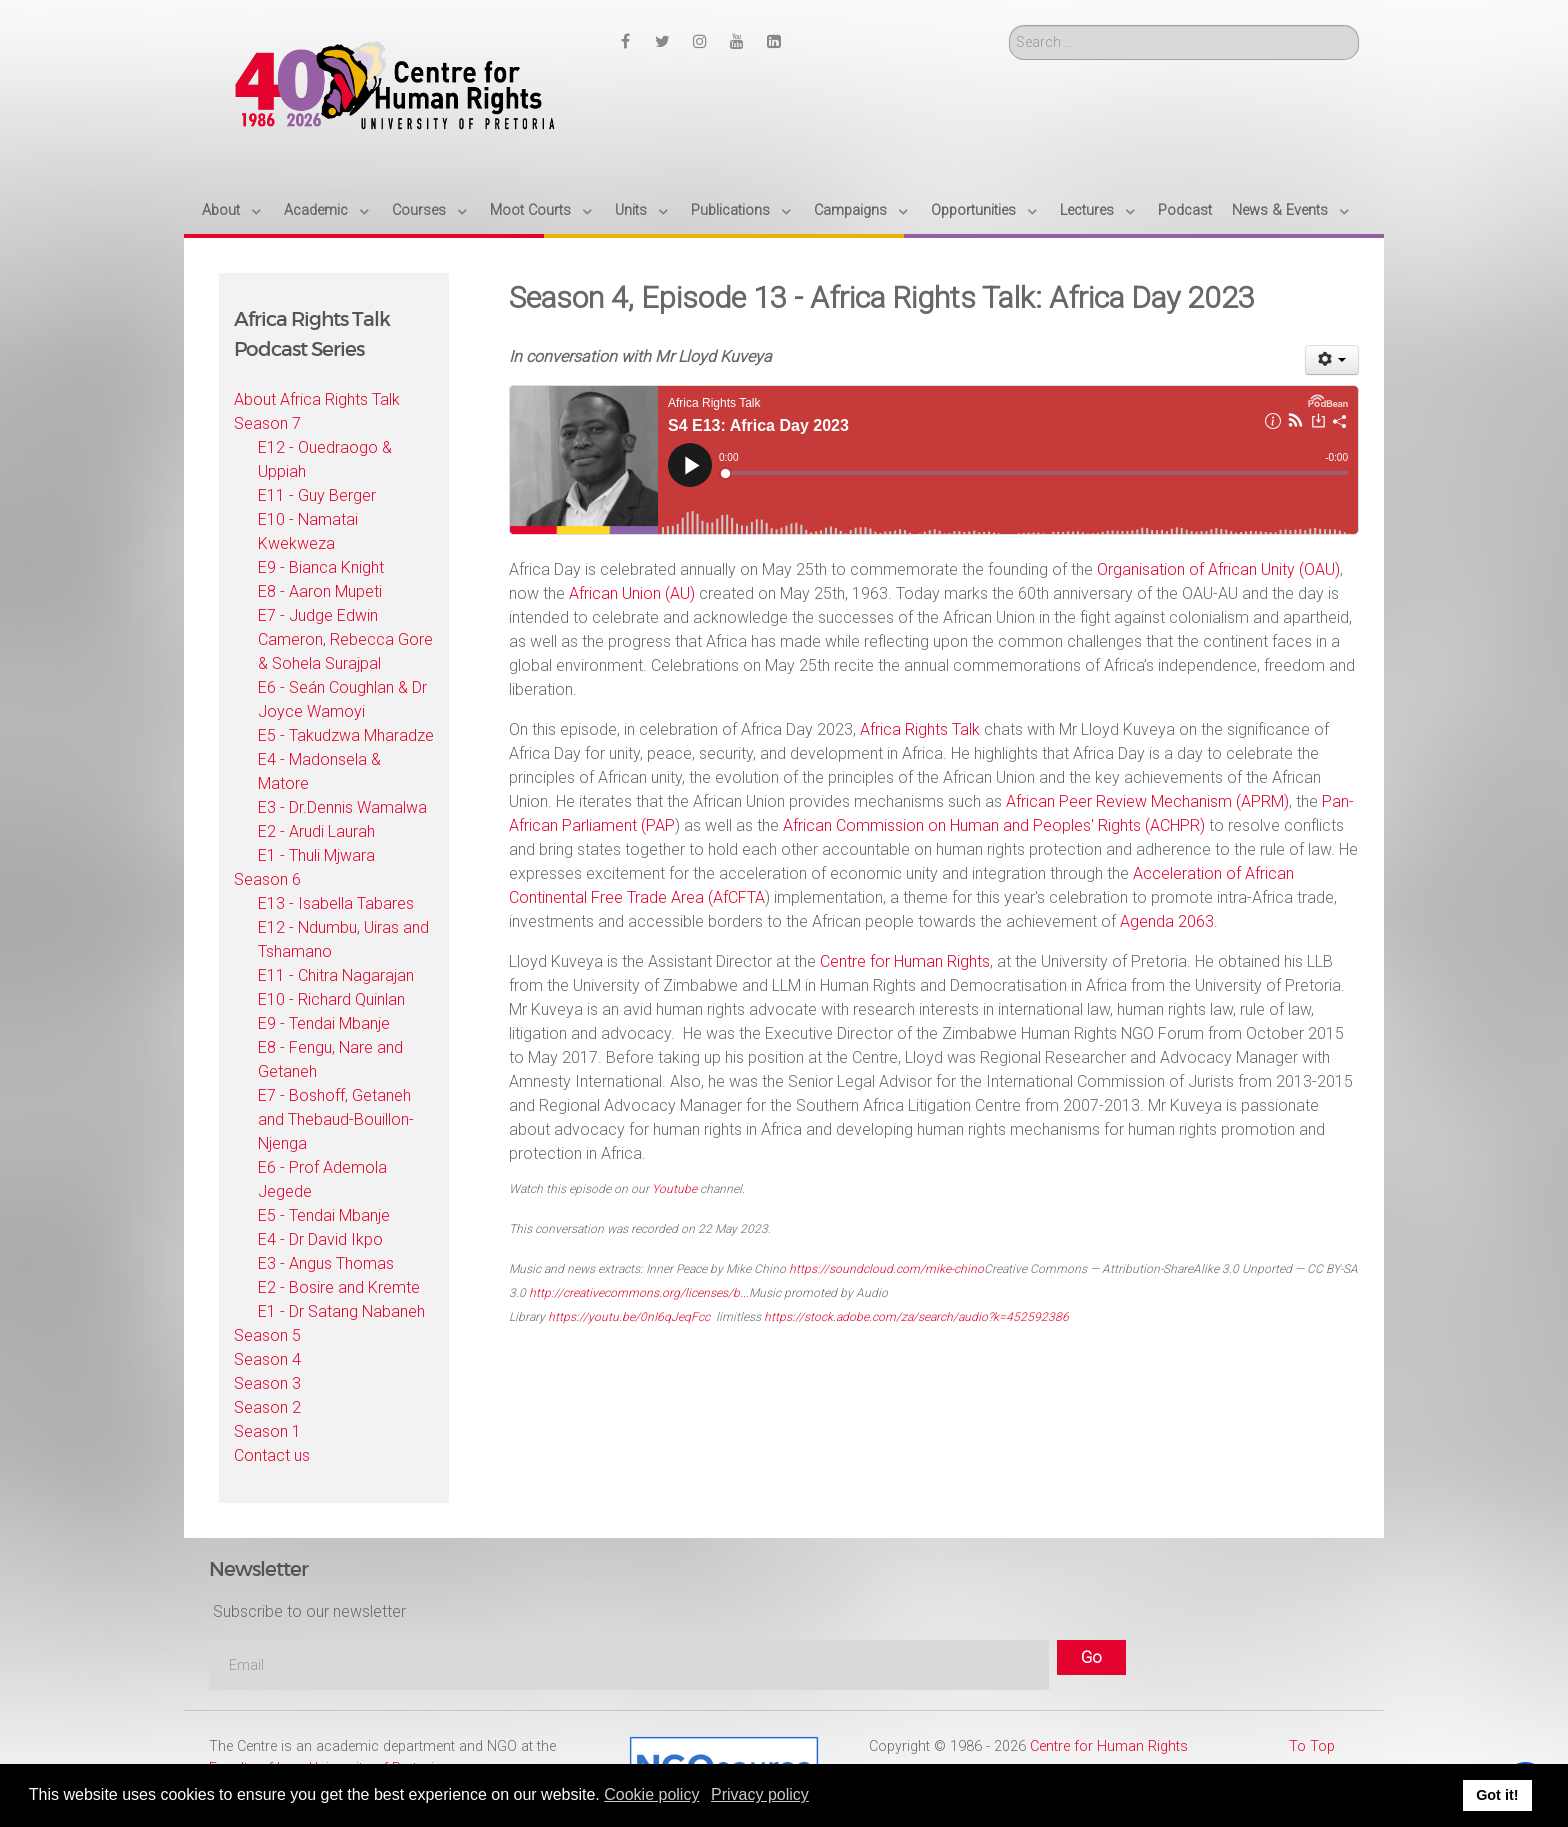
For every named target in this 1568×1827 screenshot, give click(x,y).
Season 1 (267, 1431)
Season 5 (267, 1335)
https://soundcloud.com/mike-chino (886, 1269)
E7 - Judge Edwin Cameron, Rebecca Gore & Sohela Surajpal (345, 639)
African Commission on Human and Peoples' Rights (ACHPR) (994, 825)
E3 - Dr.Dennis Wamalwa (342, 807)
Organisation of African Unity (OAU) (1218, 569)
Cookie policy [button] (651, 1794)
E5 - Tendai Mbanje (324, 1215)
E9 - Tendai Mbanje (324, 1023)
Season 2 (267, 1407)
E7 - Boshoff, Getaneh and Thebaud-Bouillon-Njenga (336, 1119)
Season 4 (267, 1359)
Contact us (272, 1455)
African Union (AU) (632, 593)
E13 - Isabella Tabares (336, 903)
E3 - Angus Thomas (326, 1263)
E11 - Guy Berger (317, 495)
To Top (1312, 1746)
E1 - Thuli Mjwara (316, 855)
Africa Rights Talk (920, 729)
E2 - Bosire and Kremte (339, 1287)
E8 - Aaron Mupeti (320, 591)
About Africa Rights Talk (317, 399)
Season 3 (267, 1383)
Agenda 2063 (1167, 921)
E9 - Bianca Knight (321, 567)
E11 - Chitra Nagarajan (336, 975)
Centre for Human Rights (905, 961)
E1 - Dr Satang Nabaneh (341, 1311)
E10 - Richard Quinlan (331, 999)
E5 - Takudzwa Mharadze (346, 735)
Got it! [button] (1497, 1795)
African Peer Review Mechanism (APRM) (1147, 801)
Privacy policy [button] (760, 1794)
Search (1009, 25)
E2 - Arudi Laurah (316, 831)
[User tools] (1332, 360)
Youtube (674, 1189)
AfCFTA (739, 897)
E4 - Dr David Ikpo (320, 1239)
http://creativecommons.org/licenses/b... (639, 1293)
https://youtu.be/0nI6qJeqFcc (629, 1317)
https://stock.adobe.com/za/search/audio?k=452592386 (916, 1317)
